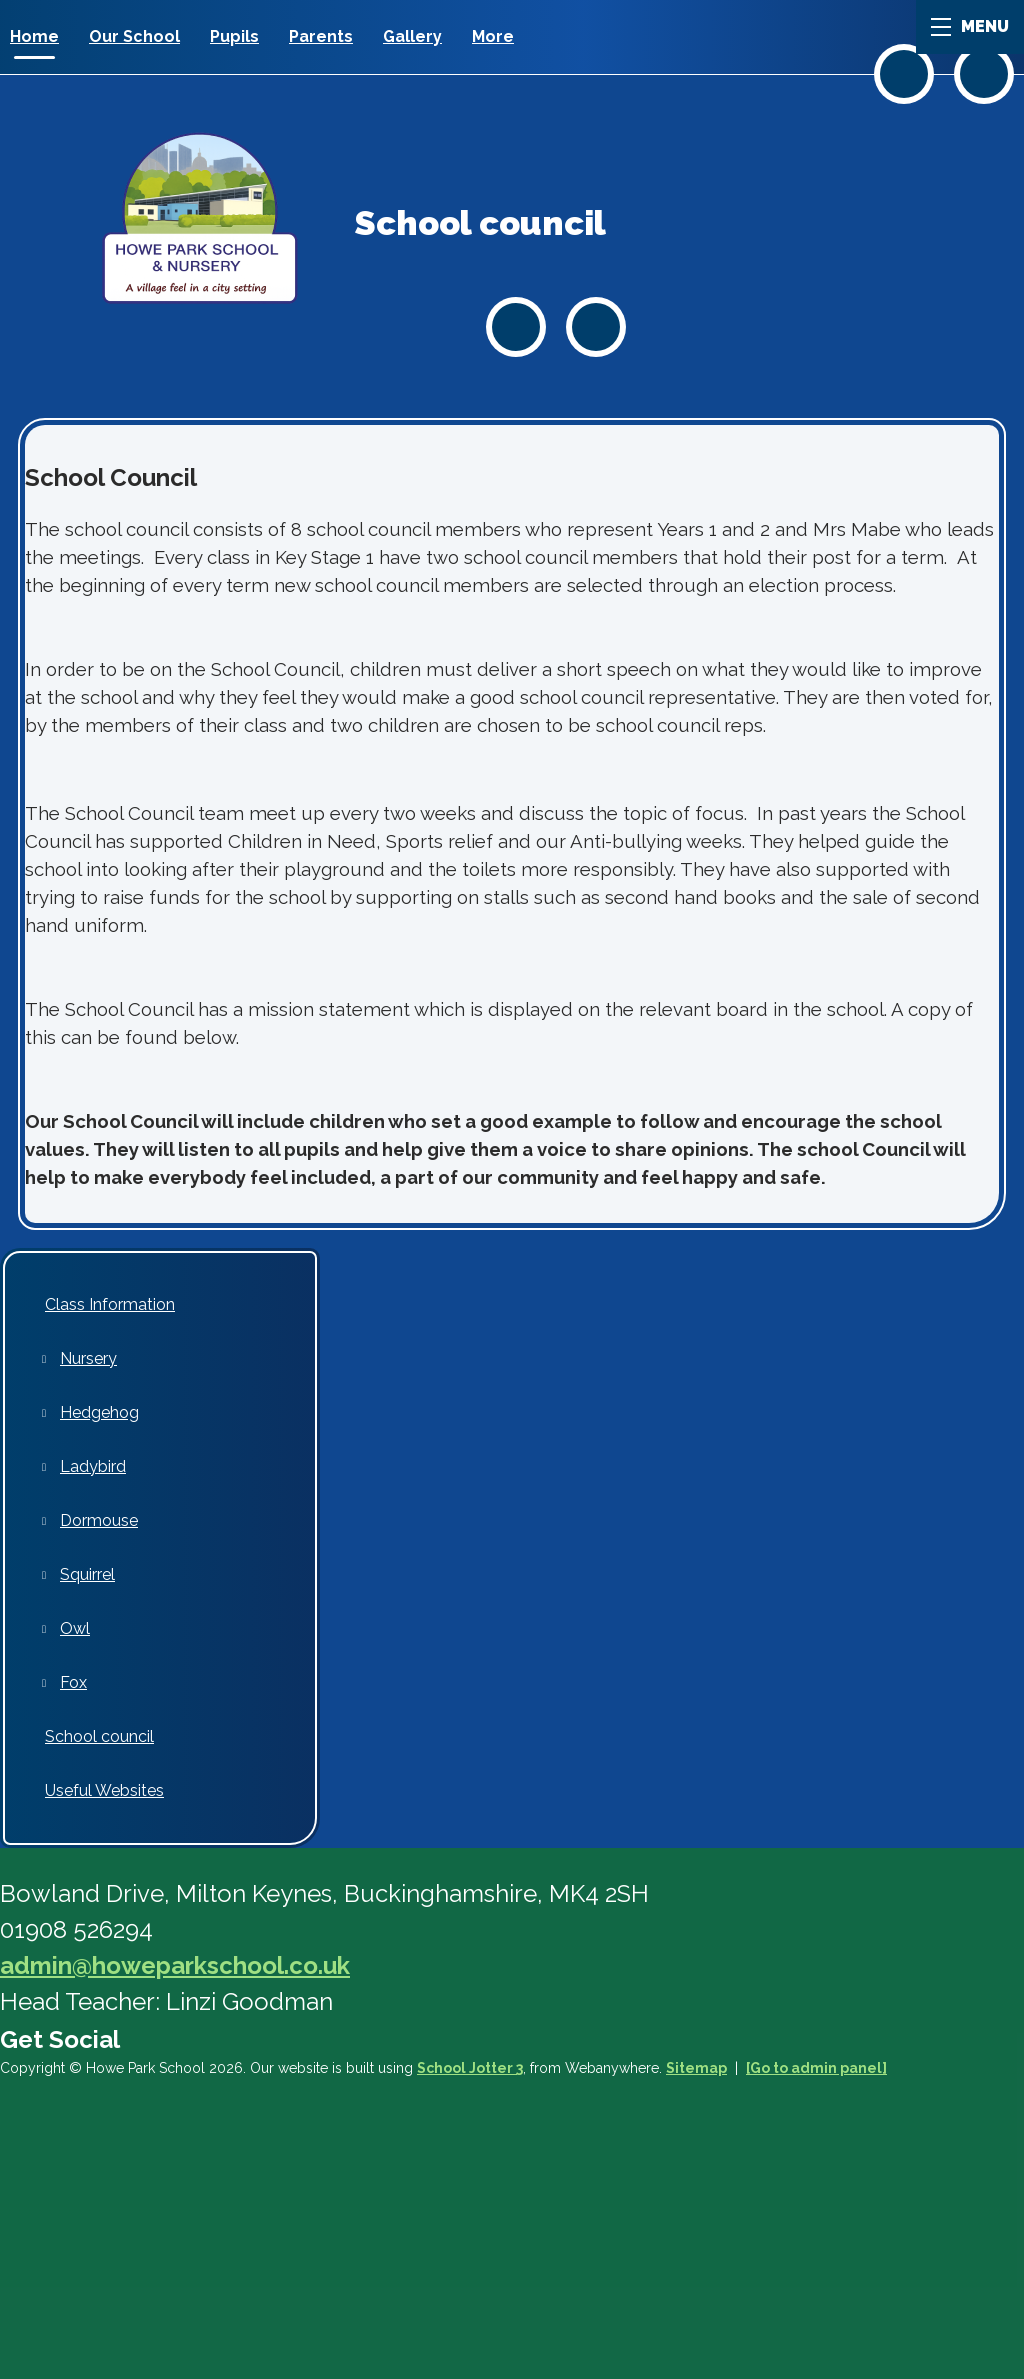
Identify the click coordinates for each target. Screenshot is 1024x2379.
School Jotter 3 (470, 2068)
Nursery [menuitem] (88, 1358)
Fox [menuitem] (73, 1682)
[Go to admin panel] (816, 2068)
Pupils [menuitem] (234, 36)
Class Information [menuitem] (110, 1304)
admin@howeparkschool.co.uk (175, 1965)
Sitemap (696, 2068)
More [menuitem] (493, 36)
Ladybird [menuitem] (93, 1466)
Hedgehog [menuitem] (99, 1412)
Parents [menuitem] (321, 36)
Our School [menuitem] (134, 36)
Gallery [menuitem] (412, 36)
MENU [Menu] (970, 26)
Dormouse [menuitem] (99, 1520)
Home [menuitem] (34, 36)
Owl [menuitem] (75, 1628)
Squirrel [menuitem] (87, 1574)
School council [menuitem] (99, 1736)
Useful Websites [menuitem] (104, 1790)
